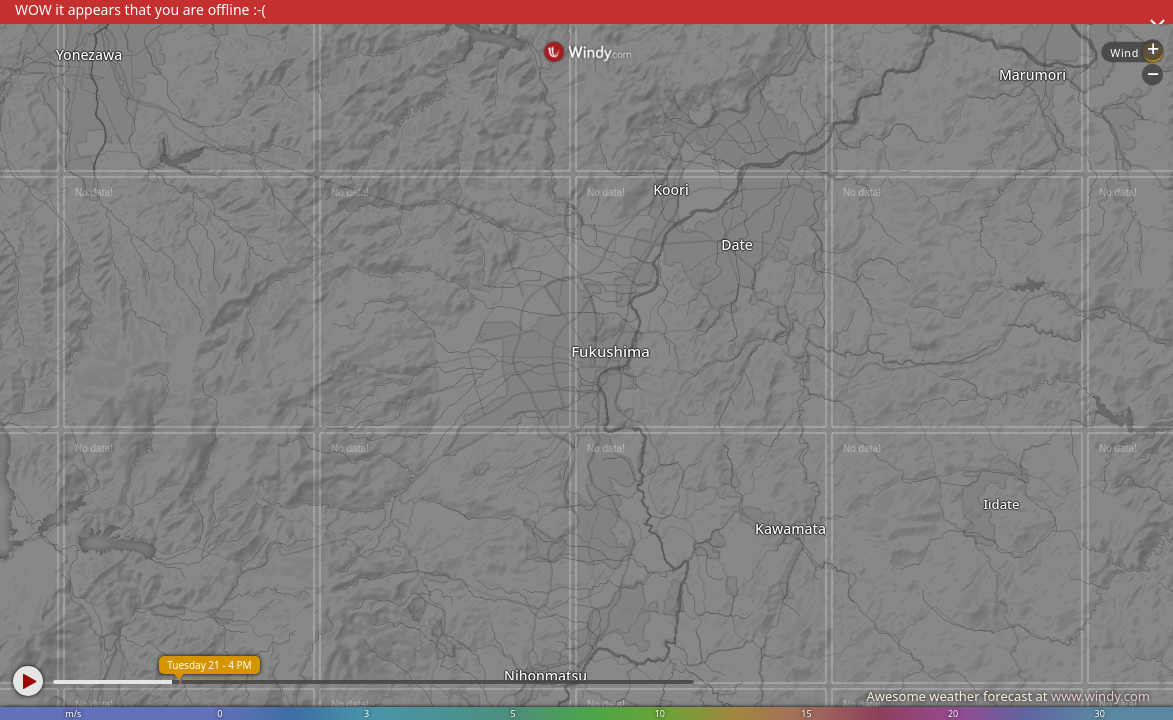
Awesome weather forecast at (1008, 696)
